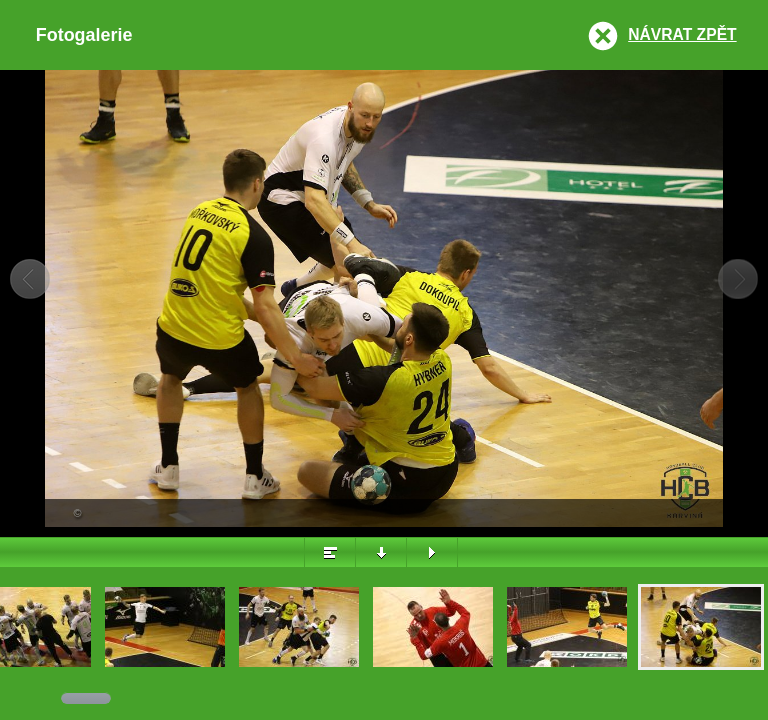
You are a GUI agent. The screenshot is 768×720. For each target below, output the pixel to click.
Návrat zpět (682, 34)
